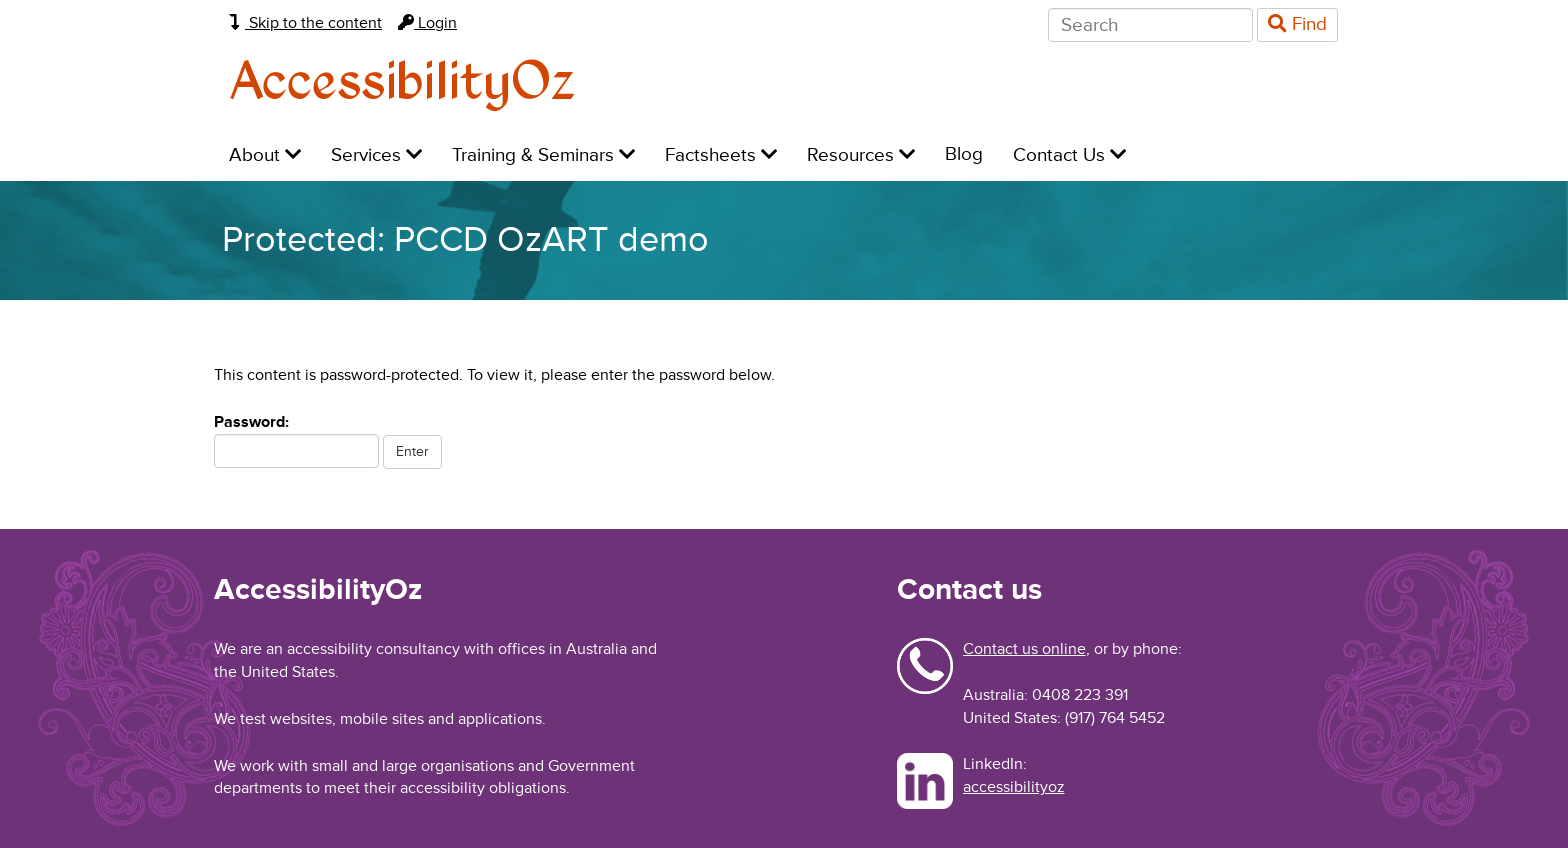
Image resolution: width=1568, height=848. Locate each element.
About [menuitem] (265, 155)
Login (427, 23)
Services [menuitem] (376, 155)
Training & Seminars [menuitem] (543, 155)
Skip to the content (305, 23)
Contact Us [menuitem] (1069, 155)
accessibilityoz (1014, 787)
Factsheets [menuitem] (721, 155)
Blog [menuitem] (964, 154)
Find (1297, 24)
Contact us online (1024, 649)
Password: (296, 440)
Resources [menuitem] (861, 155)
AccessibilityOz (402, 83)
